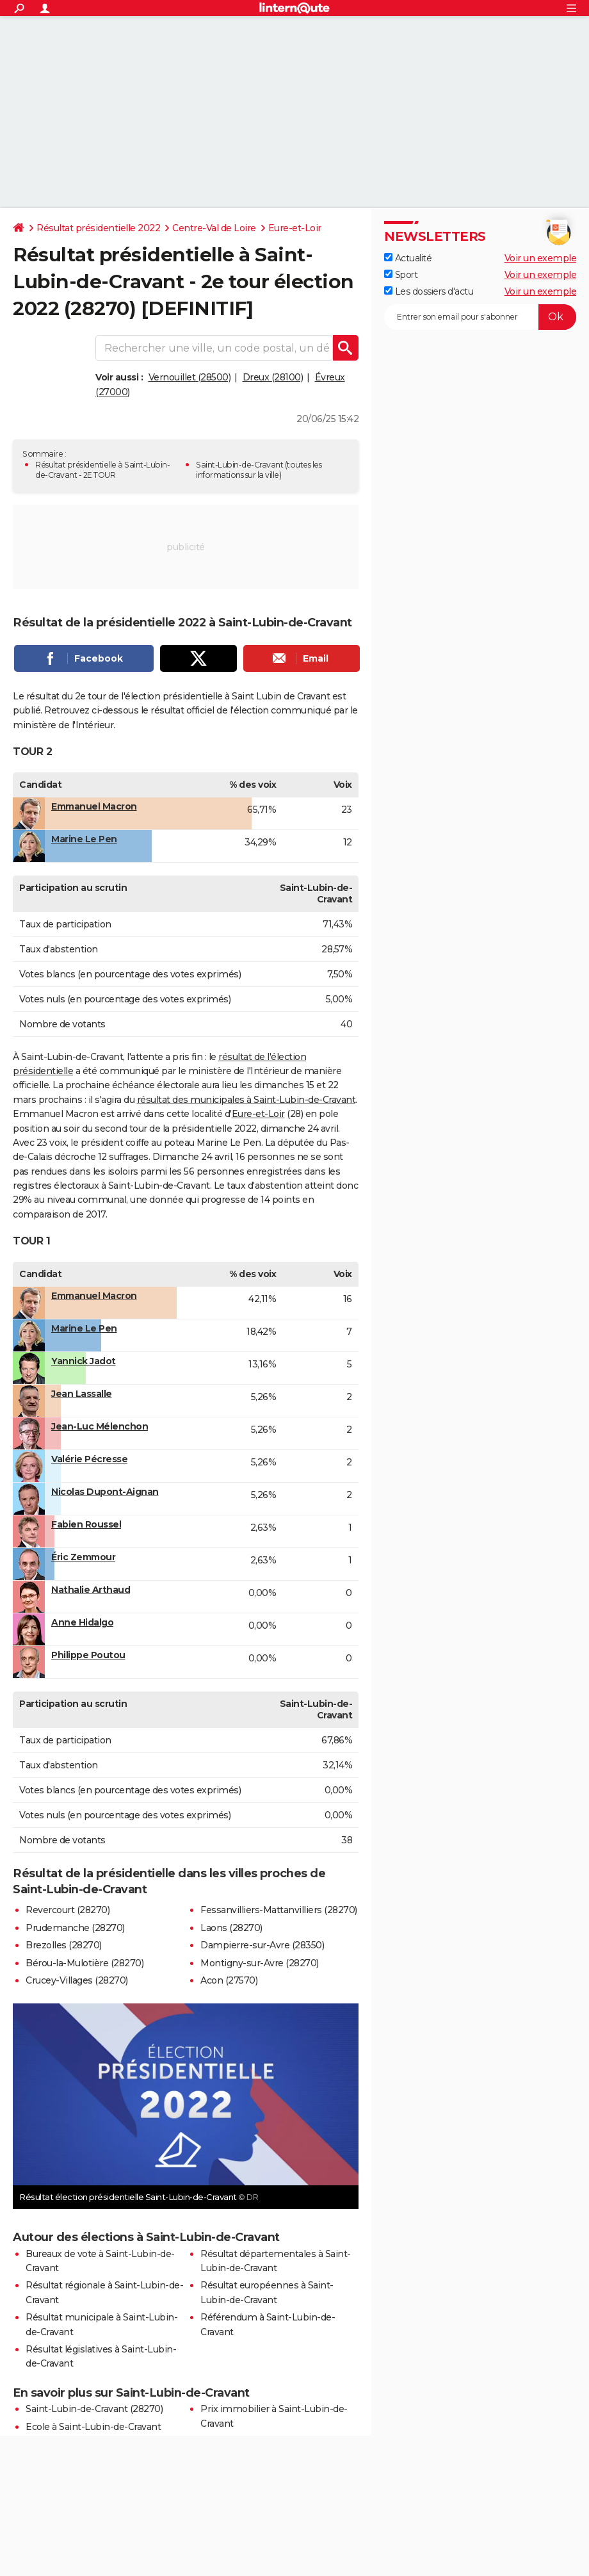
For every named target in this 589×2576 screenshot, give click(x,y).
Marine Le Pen (84, 839)
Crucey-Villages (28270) (77, 1980)
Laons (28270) (231, 1928)
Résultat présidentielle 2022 (98, 228)
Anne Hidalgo (82, 1622)
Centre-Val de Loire (214, 228)
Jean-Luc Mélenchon (99, 1426)
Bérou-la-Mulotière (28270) (84, 1963)
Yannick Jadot (83, 1361)
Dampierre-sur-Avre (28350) (262, 1945)
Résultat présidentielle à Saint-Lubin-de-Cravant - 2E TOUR (102, 470)
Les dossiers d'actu (428, 291)
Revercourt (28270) (67, 1910)
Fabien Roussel (86, 1524)
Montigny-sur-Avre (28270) (259, 1963)
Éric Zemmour (83, 1557)
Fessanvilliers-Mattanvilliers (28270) (278, 1910)
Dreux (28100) (273, 377)
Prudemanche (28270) (75, 1928)
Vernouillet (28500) (190, 377)
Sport (400, 275)
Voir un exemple (540, 258)
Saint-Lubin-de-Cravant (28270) (94, 2409)
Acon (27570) (228, 1980)
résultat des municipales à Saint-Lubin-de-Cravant (246, 1099)
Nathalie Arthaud (90, 1589)
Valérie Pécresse (89, 1459)
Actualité (408, 258)
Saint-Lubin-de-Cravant (239, 464)
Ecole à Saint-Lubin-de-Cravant (93, 2427)
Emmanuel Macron (94, 806)
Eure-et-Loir (294, 228)
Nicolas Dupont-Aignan (105, 1491)
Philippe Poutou (88, 1655)
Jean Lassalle (81, 1393)
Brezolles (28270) (64, 1945)
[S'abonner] (480, 317)
